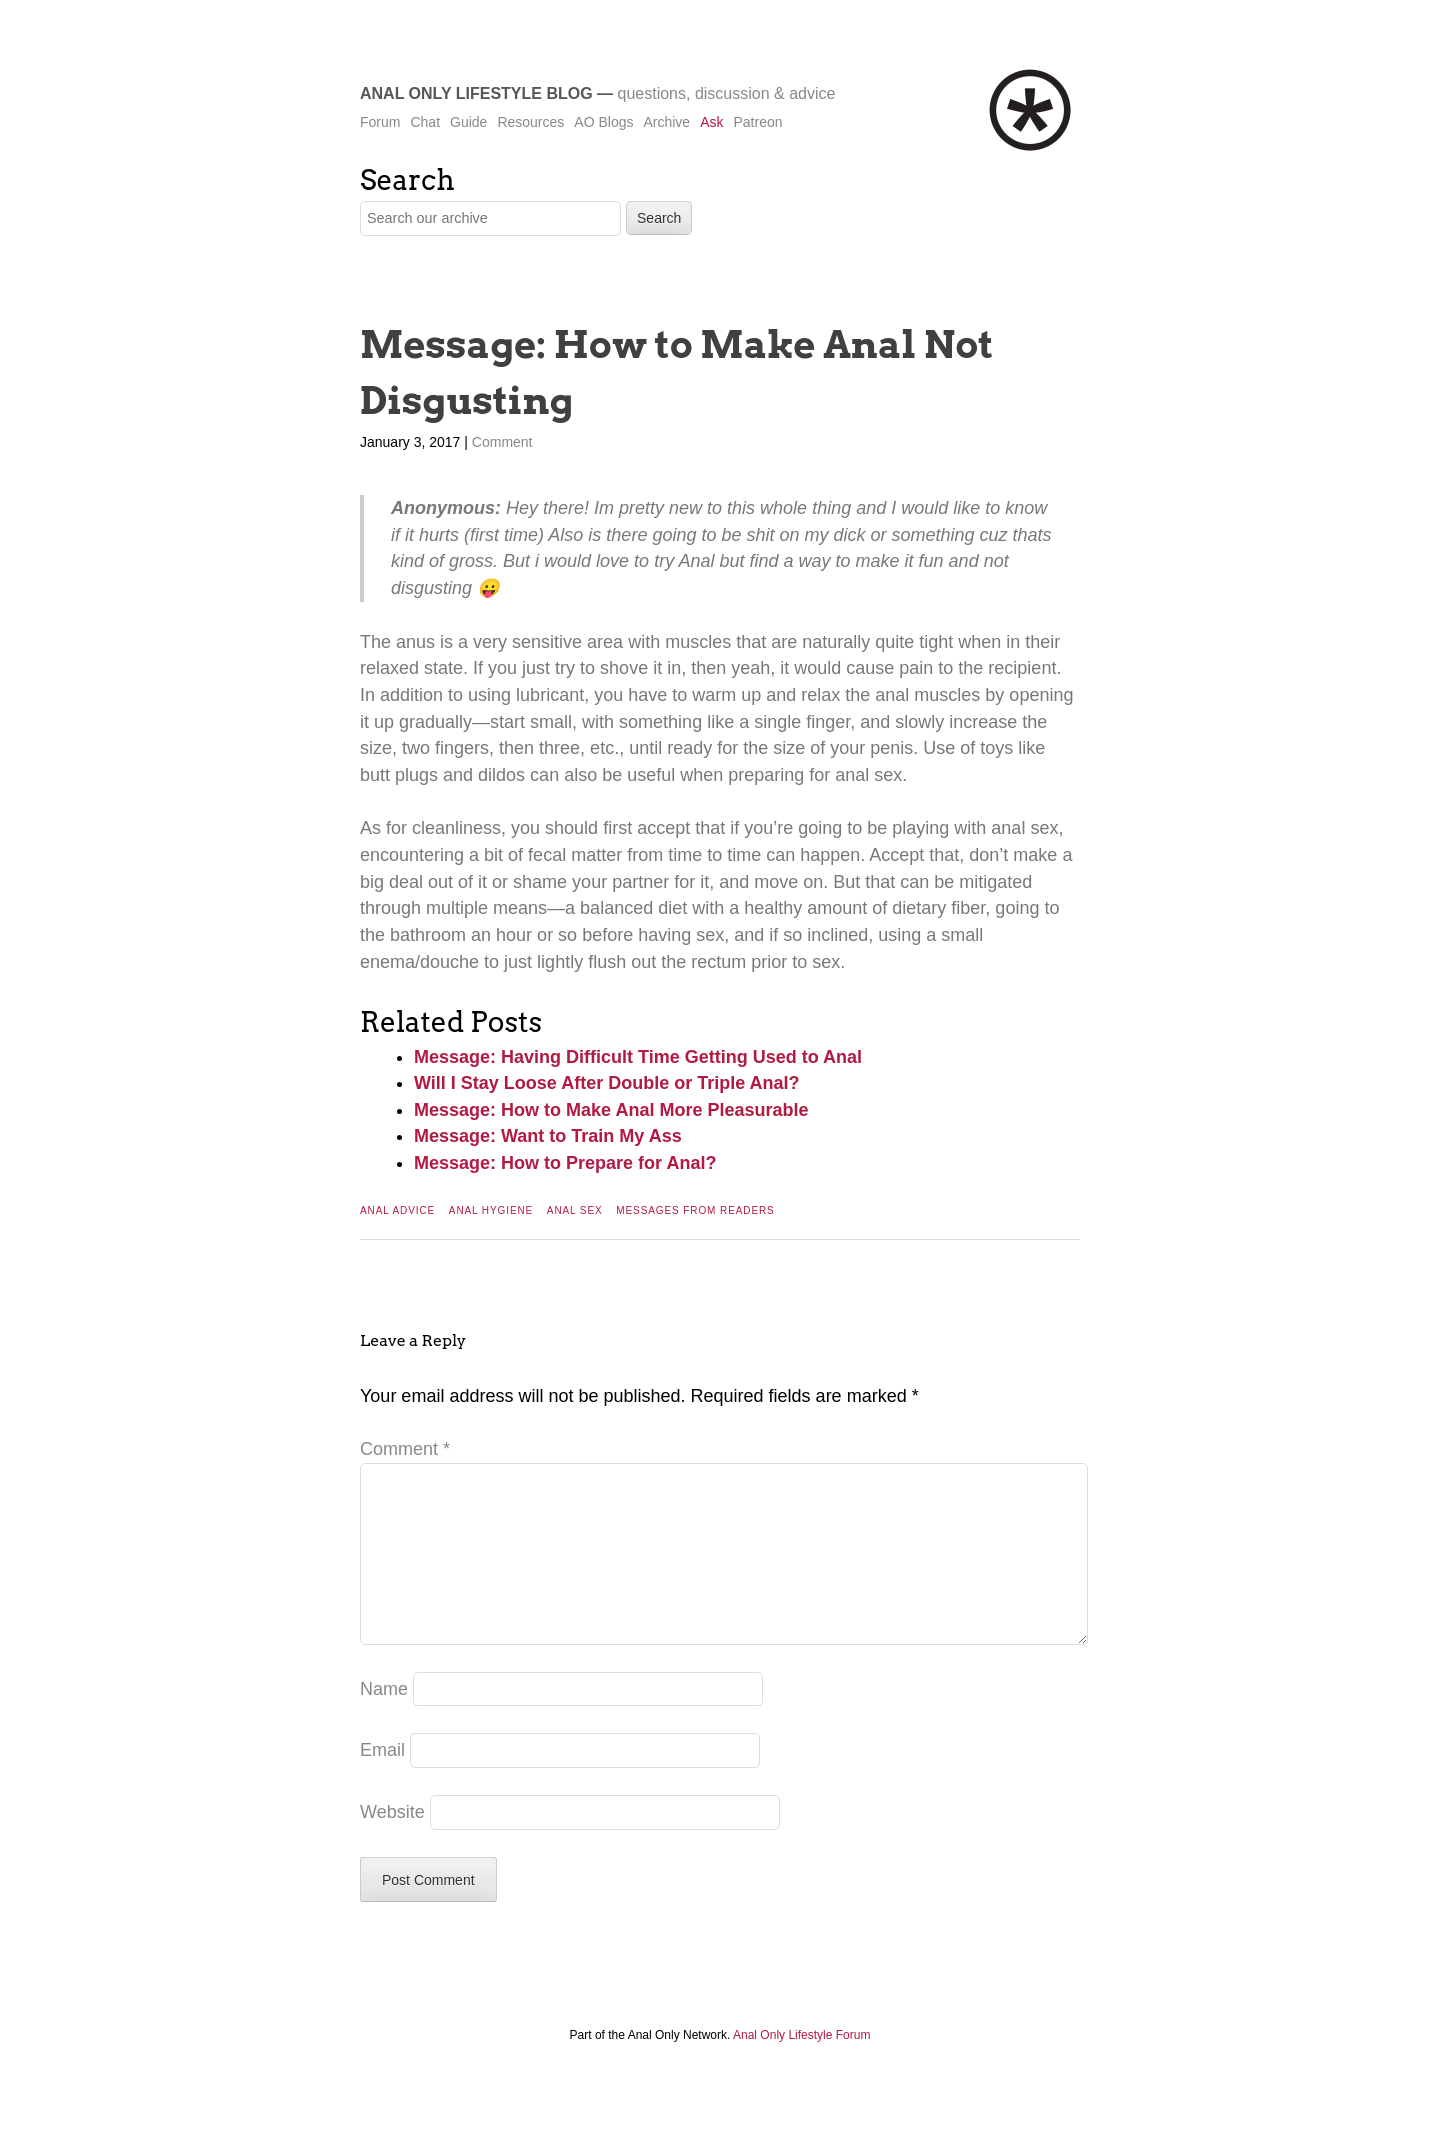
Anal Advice (397, 1210)
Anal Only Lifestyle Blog (476, 93)
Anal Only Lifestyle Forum (801, 2067)
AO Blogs (603, 122)
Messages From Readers (695, 1210)
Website (392, 1844)
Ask (711, 122)
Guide (468, 122)
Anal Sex (575, 1210)
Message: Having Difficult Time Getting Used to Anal (638, 1057)
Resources (530, 122)
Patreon (757, 122)
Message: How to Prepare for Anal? (565, 1163)
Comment (502, 442)
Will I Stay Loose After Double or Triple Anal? (607, 1083)
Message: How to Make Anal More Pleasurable (611, 1110)
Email (382, 1782)
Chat (425, 122)
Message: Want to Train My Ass (548, 1136)
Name (384, 1721)
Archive (666, 122)
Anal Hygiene (491, 1210)
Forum (380, 122)
